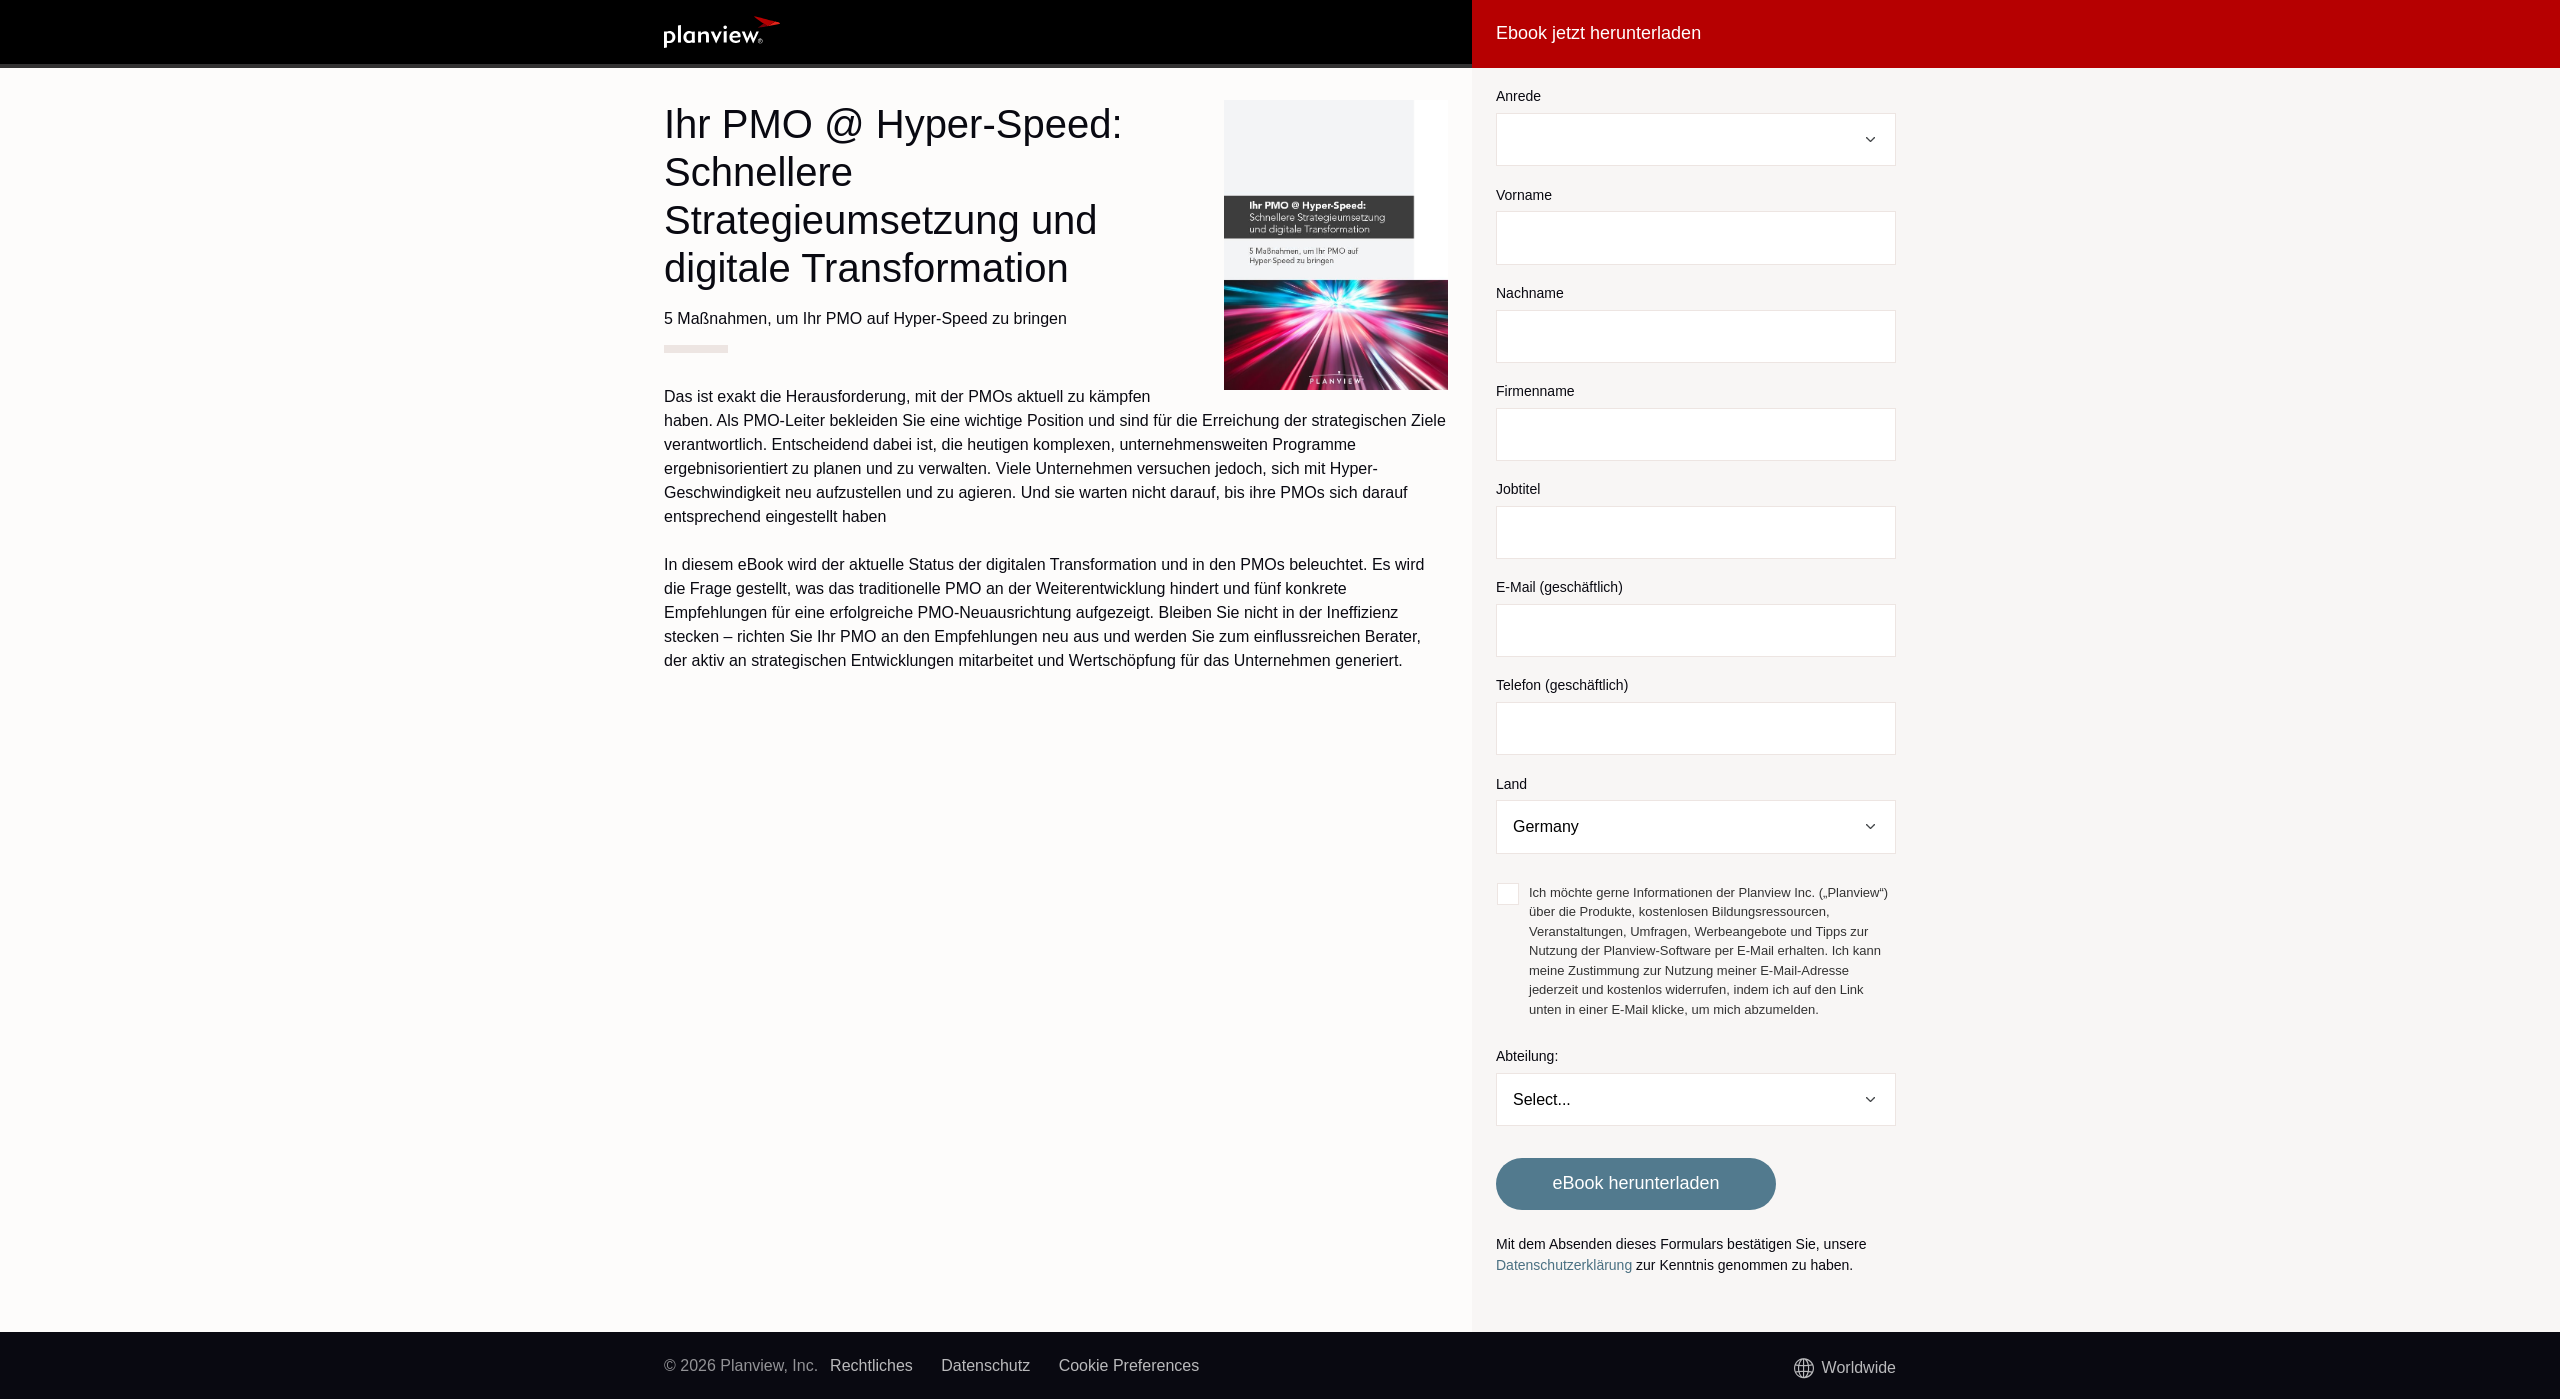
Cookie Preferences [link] (1129, 1365)
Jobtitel (1518, 489)
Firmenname (1535, 391)
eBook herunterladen (1635, 1183)
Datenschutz (985, 1365)
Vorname (1524, 195)
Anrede (1518, 96)
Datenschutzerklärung (1564, 1265)
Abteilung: (1527, 1056)
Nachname (1530, 293)
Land (1511, 784)
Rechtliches (871, 1365)
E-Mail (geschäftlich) (1559, 587)
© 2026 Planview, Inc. (741, 1365)
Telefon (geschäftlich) (1562, 685)
